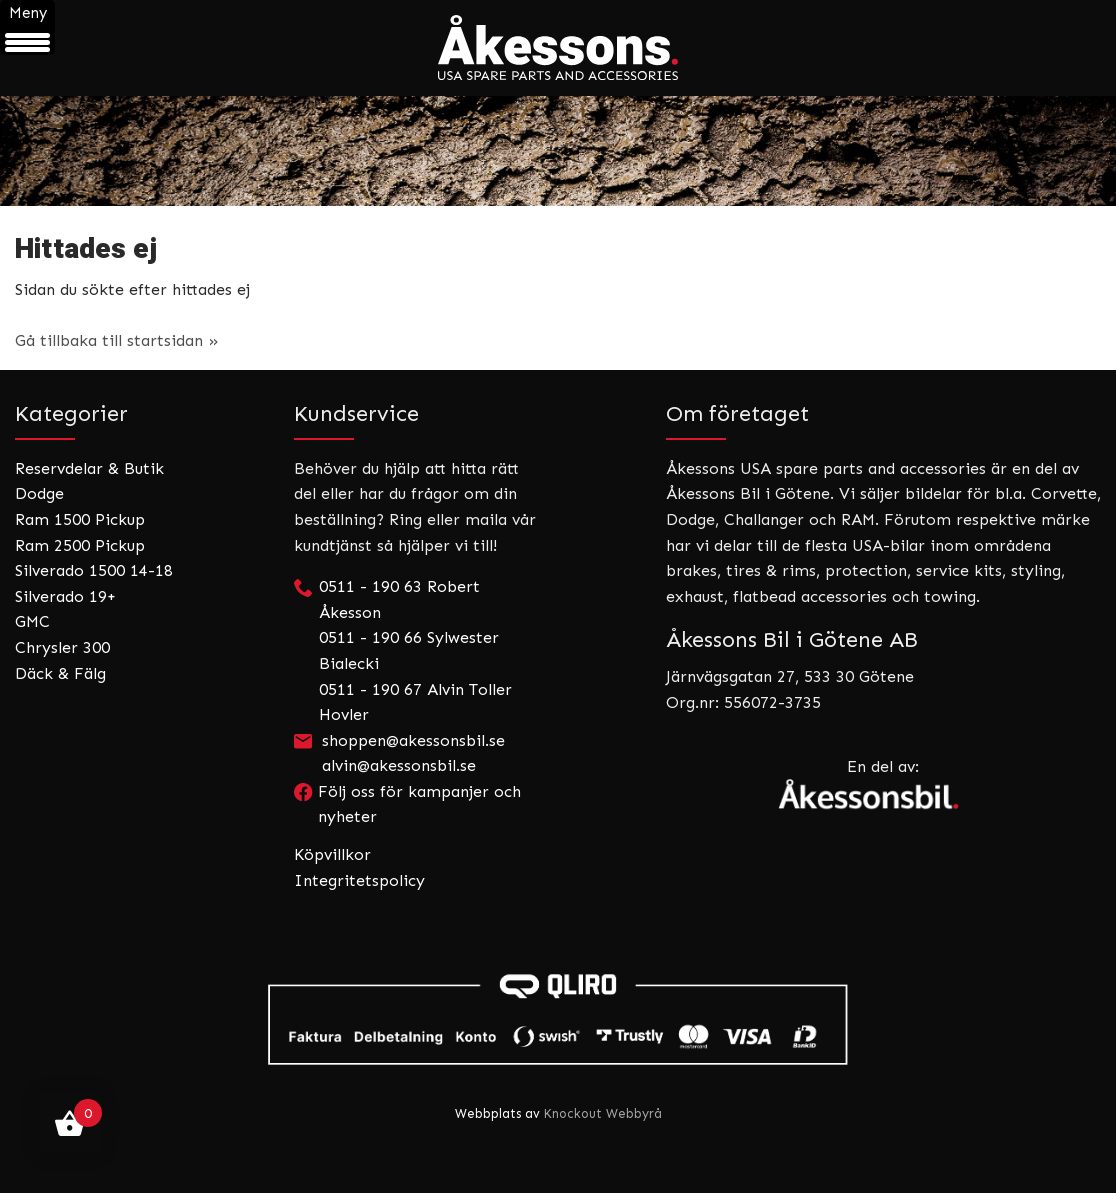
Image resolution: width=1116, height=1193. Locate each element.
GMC (32, 621)
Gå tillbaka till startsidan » (117, 340)
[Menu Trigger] (27, 27)
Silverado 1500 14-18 (94, 570)
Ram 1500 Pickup (80, 519)
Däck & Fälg (60, 673)
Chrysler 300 (62, 647)
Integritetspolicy (359, 880)
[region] (558, 151)
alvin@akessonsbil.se (399, 765)
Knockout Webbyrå (603, 1113)
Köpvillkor (332, 854)
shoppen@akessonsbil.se (413, 740)
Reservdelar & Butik (89, 468)
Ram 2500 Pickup (80, 545)
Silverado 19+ (65, 596)
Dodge (39, 493)
